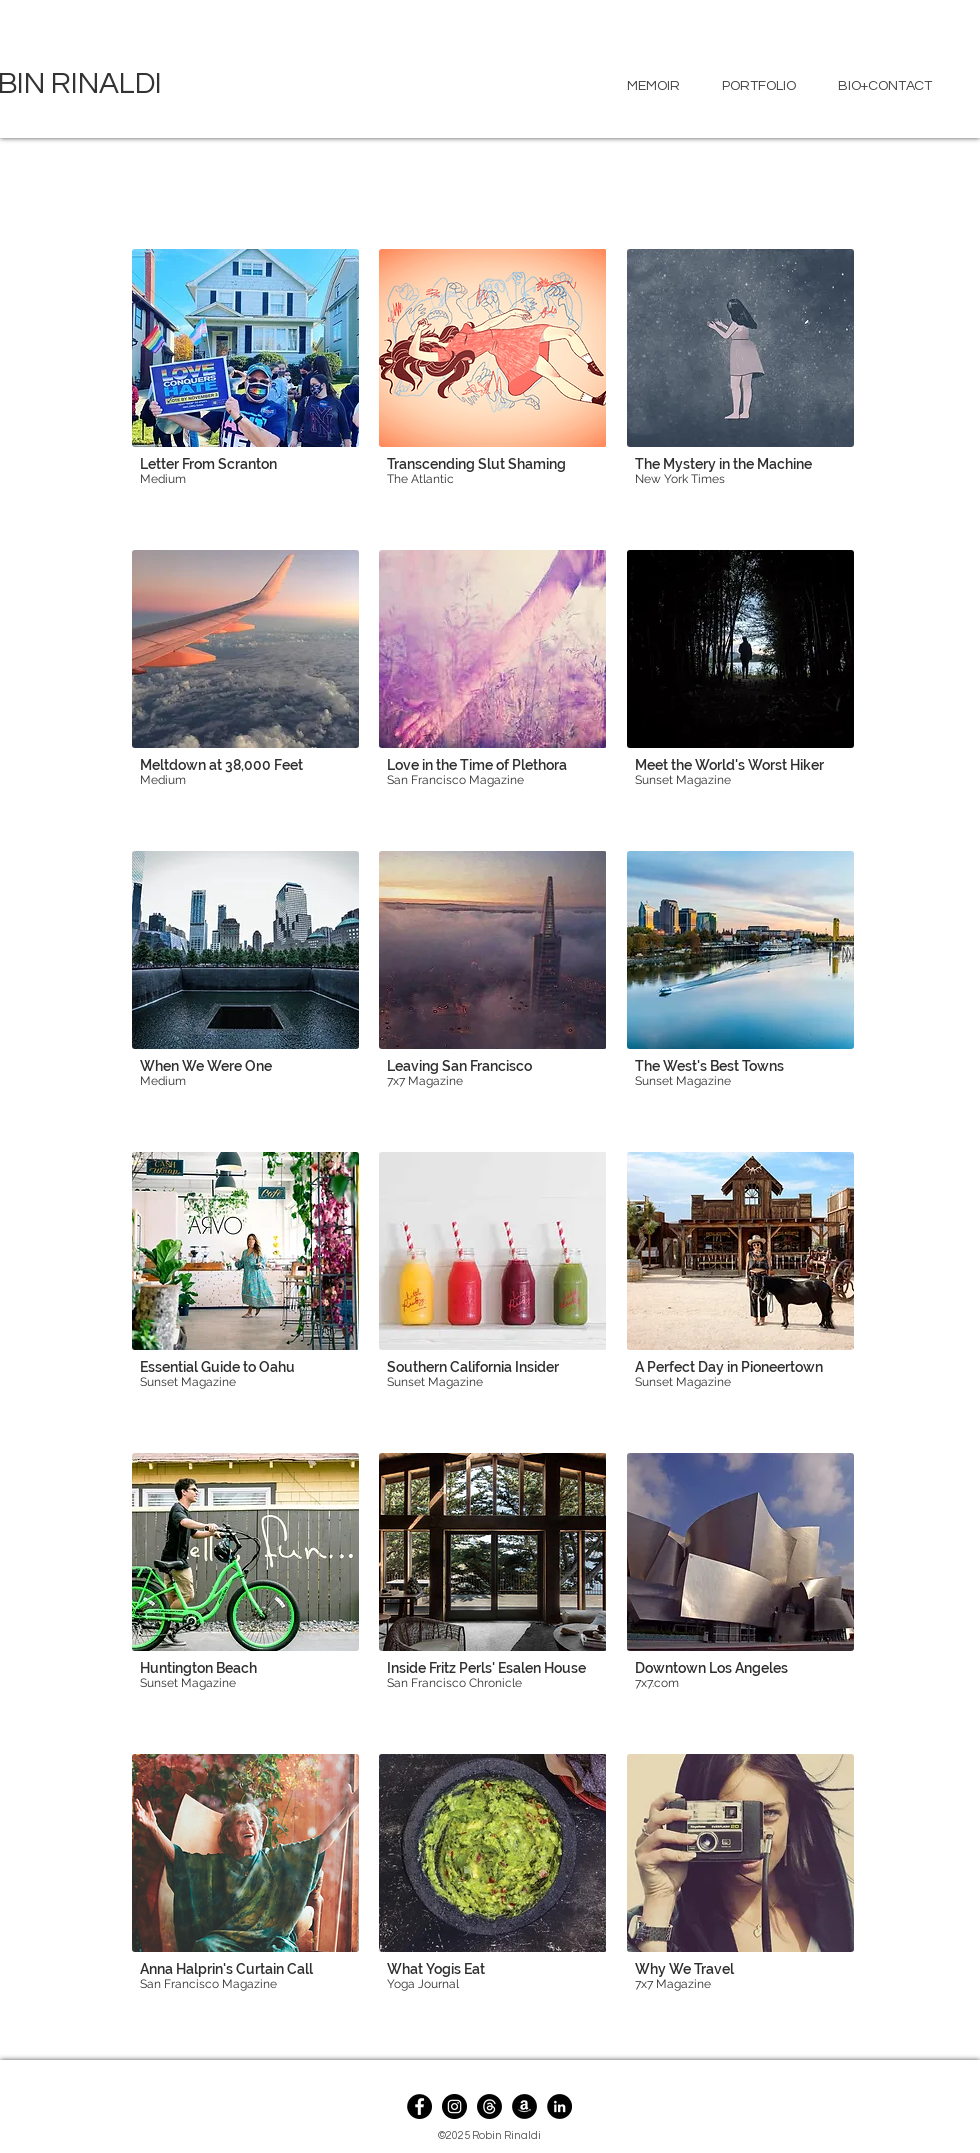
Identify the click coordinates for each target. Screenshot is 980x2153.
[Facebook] (419, 2106)
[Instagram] (454, 2106)
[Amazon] (524, 2106)
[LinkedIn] (559, 2106)
